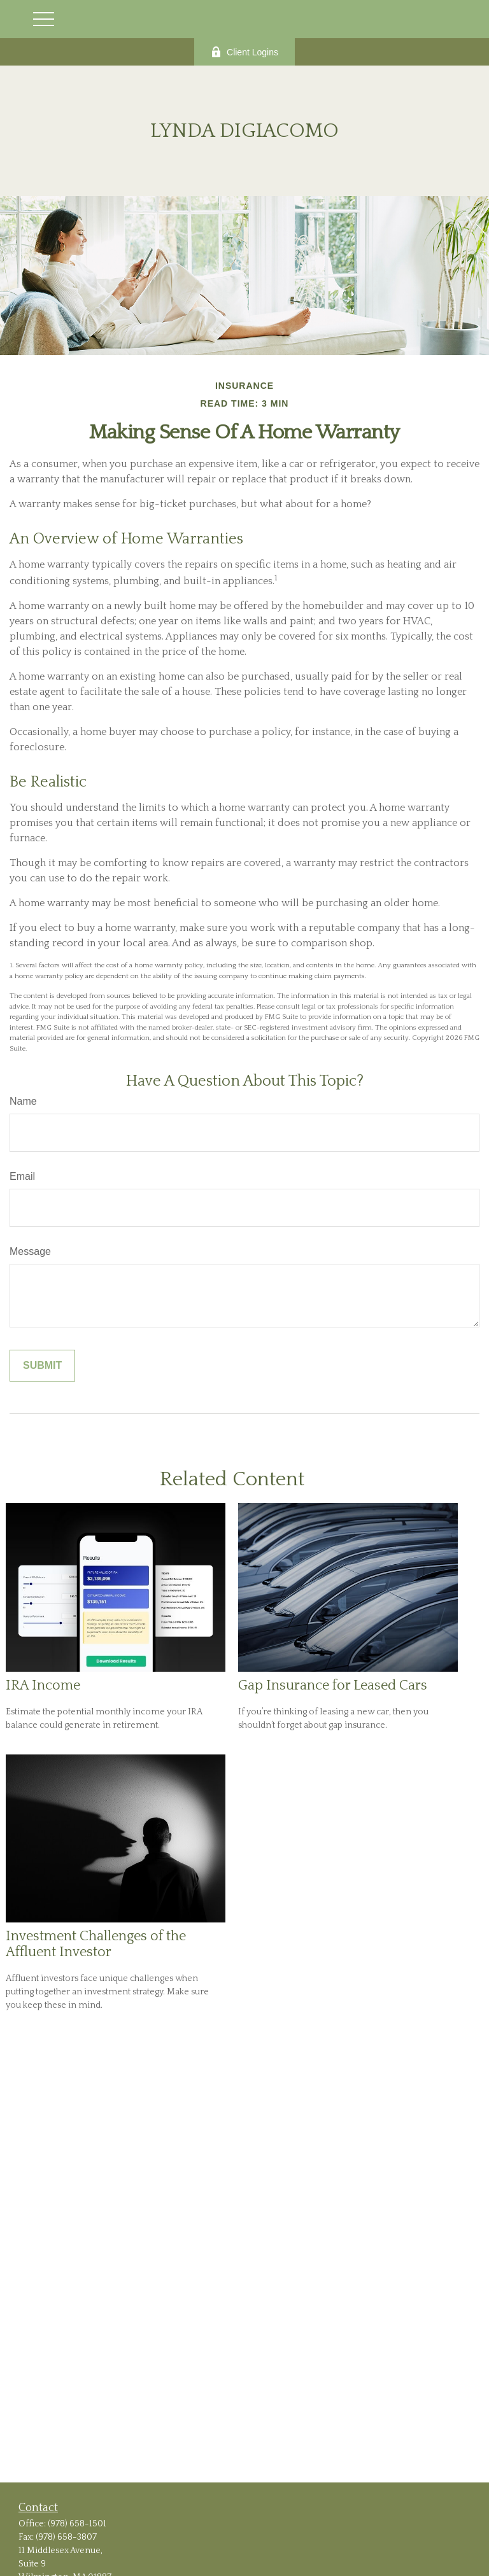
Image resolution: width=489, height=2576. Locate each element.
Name (23, 1101)
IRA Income (43, 1685)
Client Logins (244, 51)
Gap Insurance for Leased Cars (332, 1685)
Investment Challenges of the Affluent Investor (96, 1944)
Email (22, 1176)
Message (30, 1251)
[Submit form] (42, 1366)
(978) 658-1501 (77, 2524)
